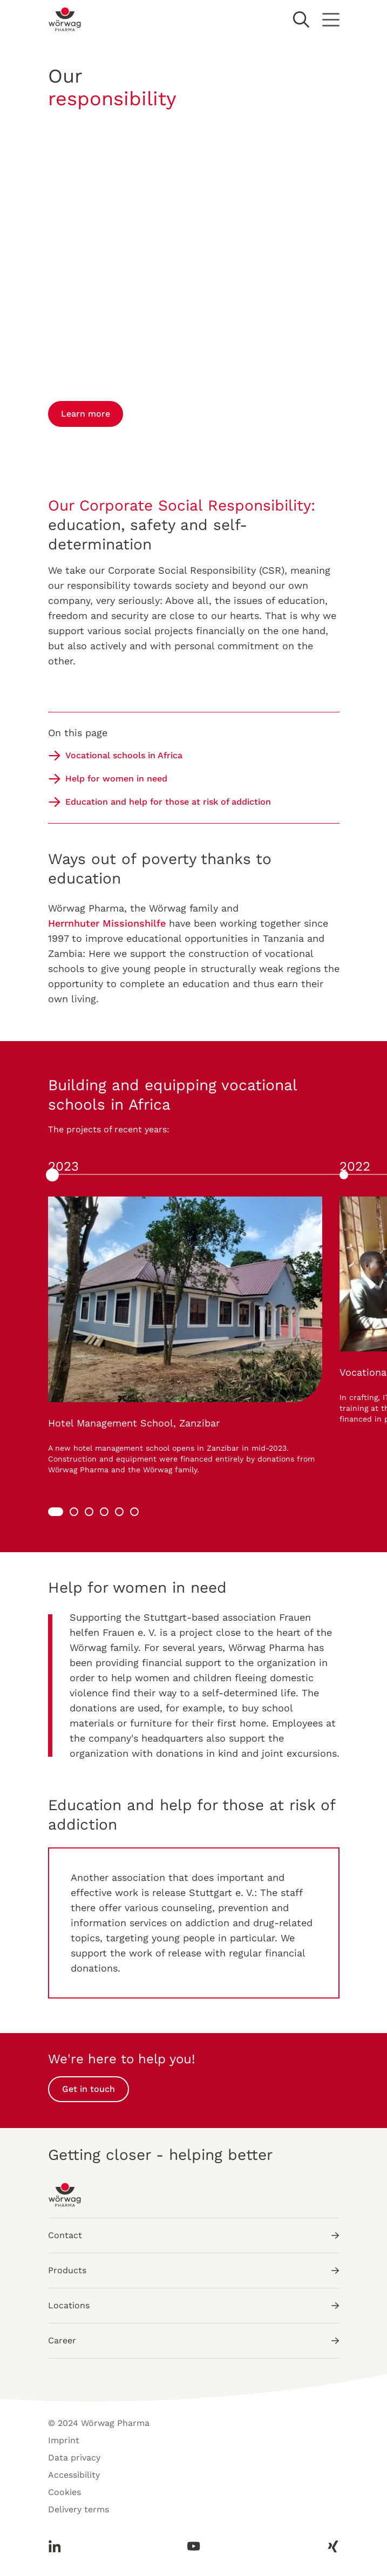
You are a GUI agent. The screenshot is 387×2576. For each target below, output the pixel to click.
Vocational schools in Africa (123, 755)
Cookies (64, 2492)
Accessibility (74, 2475)
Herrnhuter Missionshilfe (107, 923)
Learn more (85, 414)
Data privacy (74, 2457)
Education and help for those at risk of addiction (168, 802)
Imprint (63, 2440)
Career (194, 2340)
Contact (194, 2235)
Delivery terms (78, 2509)
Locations (194, 2305)
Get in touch (88, 2089)
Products (194, 2270)
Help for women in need (116, 778)
